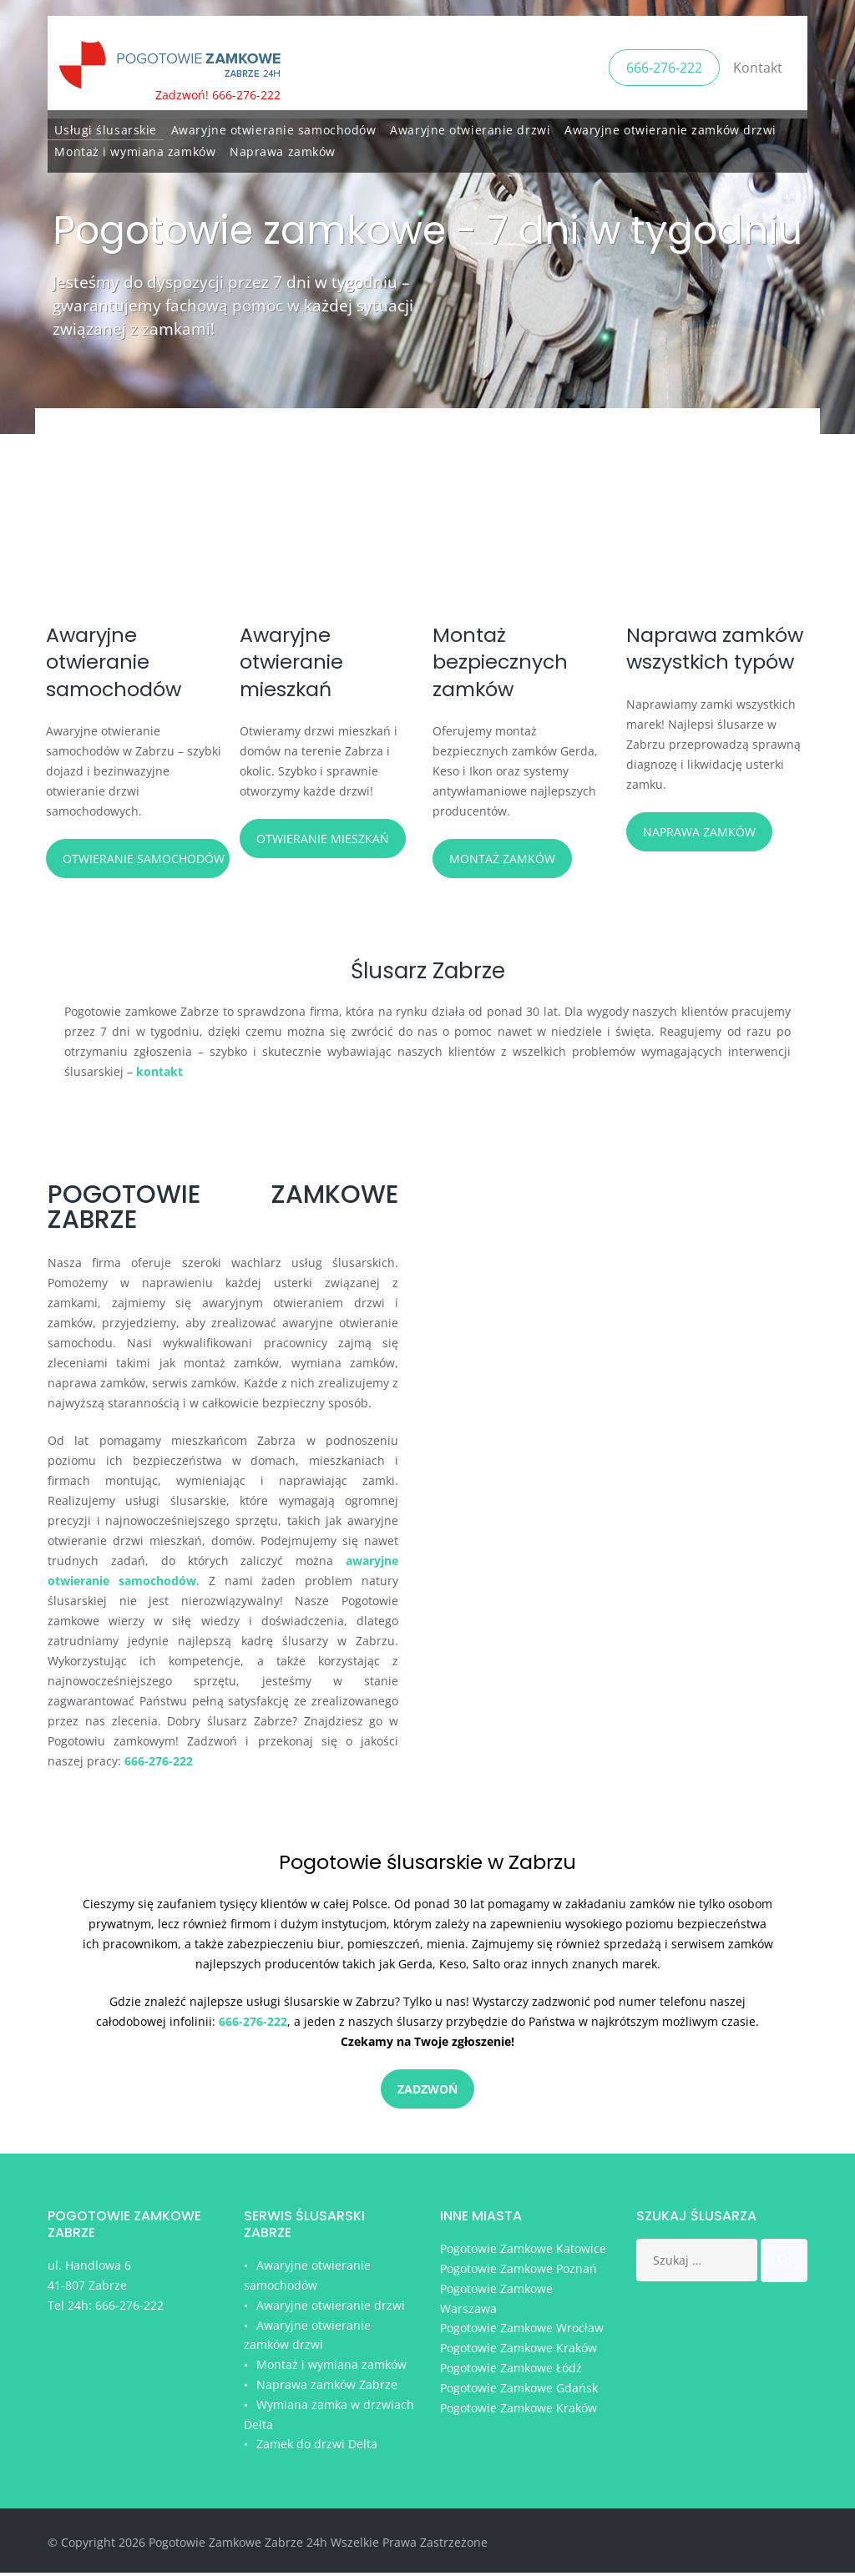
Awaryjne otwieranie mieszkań (297, 661)
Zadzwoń (427, 2105)
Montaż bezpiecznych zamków (508, 661)
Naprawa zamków (283, 148)
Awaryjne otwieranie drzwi (470, 126)
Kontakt (757, 65)
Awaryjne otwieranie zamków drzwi (670, 126)
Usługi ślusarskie (105, 126)
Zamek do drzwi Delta (316, 2448)
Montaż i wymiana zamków (134, 148)
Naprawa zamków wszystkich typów (684, 675)
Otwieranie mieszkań (322, 838)
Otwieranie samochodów (144, 858)
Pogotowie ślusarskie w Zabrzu (428, 1876)
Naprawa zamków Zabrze (326, 2388)
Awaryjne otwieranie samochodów (274, 126)
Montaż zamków (502, 858)
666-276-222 (664, 65)
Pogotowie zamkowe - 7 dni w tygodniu (427, 230)
